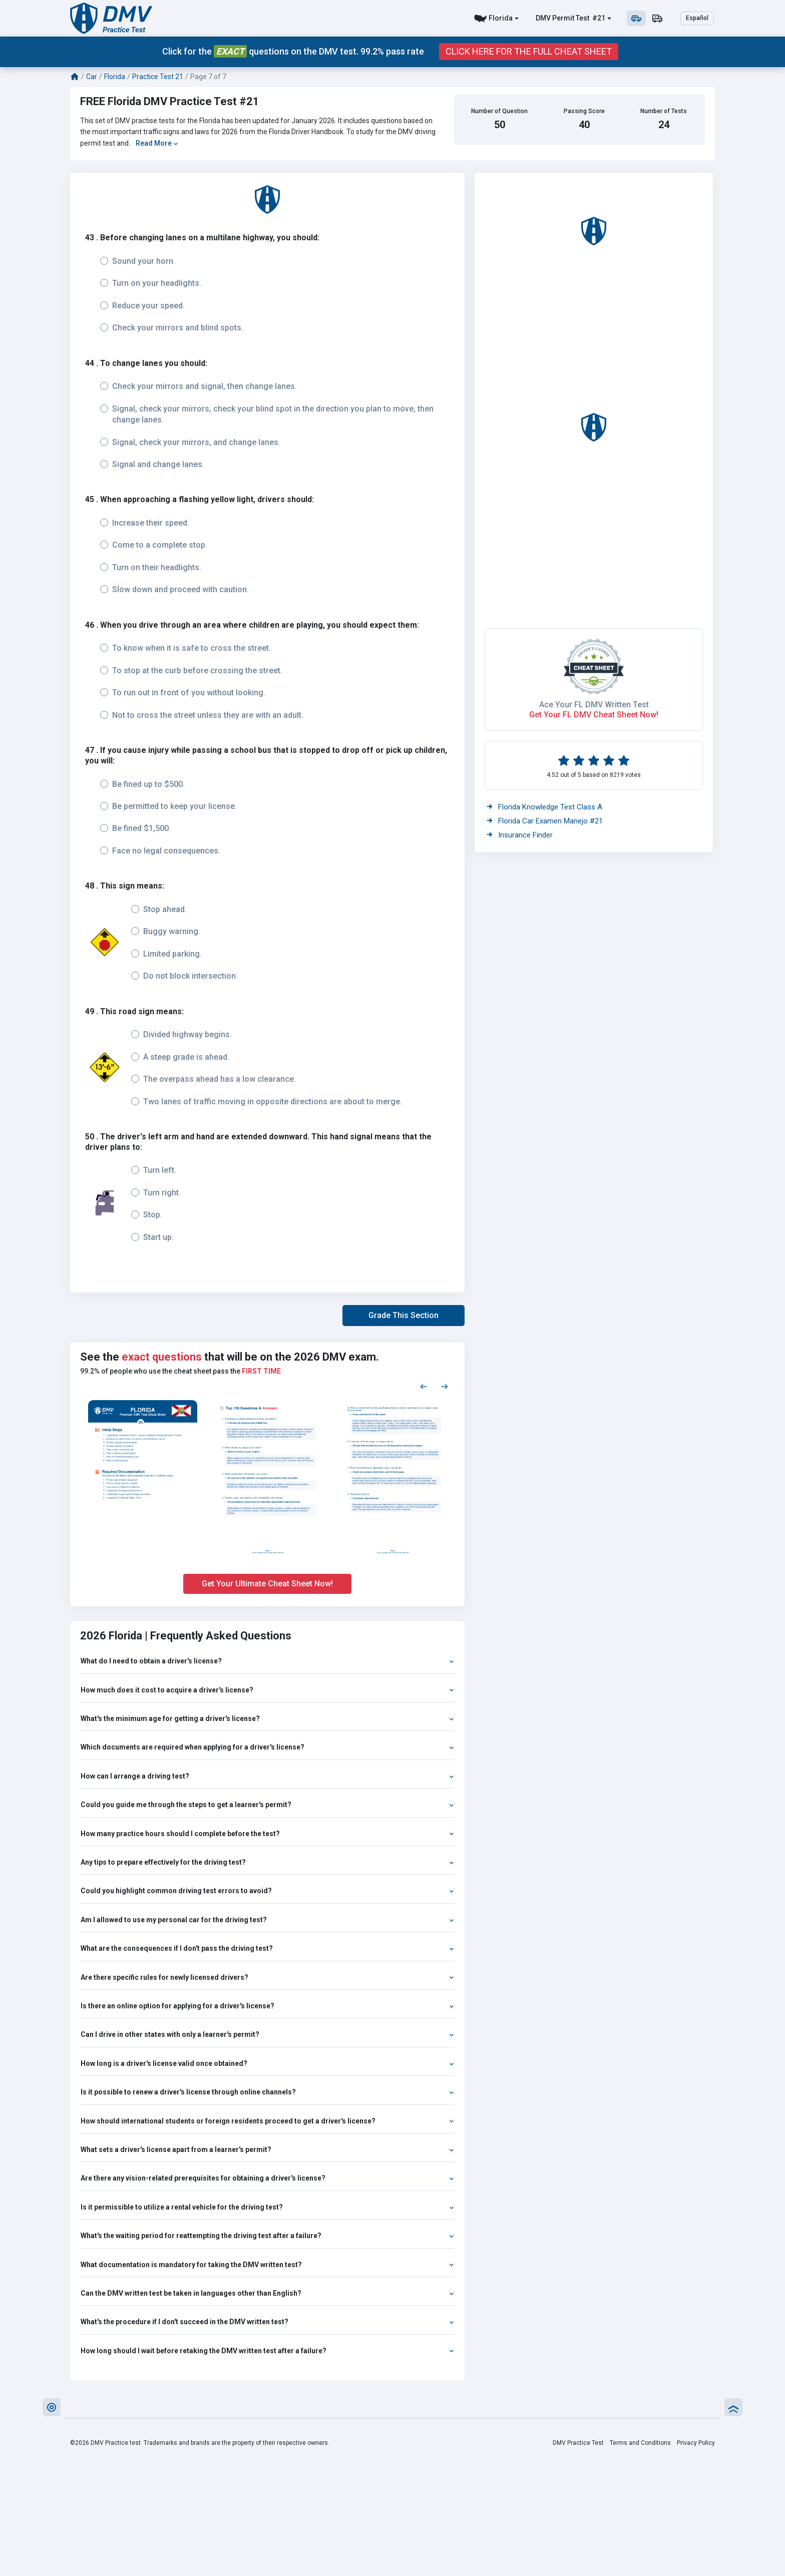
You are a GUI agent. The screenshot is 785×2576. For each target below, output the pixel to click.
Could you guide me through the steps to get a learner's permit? (267, 1804)
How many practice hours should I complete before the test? (267, 1833)
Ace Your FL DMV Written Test (594, 704)
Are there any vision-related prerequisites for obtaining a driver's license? (267, 2178)
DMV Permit (555, 18)
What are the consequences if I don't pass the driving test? (267, 1948)
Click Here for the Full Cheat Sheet (529, 52)
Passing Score (584, 111)
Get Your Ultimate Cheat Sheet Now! (267, 1583)
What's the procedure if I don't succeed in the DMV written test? (267, 2321)
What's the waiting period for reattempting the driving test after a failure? (267, 2235)
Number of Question (499, 111)
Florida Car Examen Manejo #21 (545, 821)
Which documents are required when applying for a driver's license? (267, 1747)
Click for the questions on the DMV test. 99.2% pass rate (293, 51)
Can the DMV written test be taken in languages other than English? (267, 2293)
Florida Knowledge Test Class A (544, 807)
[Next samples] (445, 1386)
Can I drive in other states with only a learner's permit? (267, 2034)
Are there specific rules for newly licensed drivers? (267, 1977)
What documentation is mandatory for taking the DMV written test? (267, 2264)
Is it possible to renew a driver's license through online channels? (267, 2091)
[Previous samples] (424, 1386)
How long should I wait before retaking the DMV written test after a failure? (267, 2350)
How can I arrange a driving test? (267, 1776)
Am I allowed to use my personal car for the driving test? (267, 1919)
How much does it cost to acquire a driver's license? (267, 1689)
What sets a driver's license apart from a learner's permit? (267, 2149)
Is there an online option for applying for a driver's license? (267, 2005)
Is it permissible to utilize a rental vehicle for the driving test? (267, 2207)
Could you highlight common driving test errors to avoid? (267, 1890)
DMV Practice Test (578, 2442)
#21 (598, 18)
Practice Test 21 (157, 77)
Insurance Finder (520, 835)
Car (91, 77)
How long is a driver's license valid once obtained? (267, 2063)
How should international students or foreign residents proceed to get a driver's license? (267, 2120)
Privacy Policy (696, 2442)
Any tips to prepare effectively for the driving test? (267, 1862)
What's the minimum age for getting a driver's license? (267, 1718)
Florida (501, 18)
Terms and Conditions (640, 2442)
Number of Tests (663, 111)
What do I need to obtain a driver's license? (267, 1660)
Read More (157, 143)
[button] (403, 1315)
